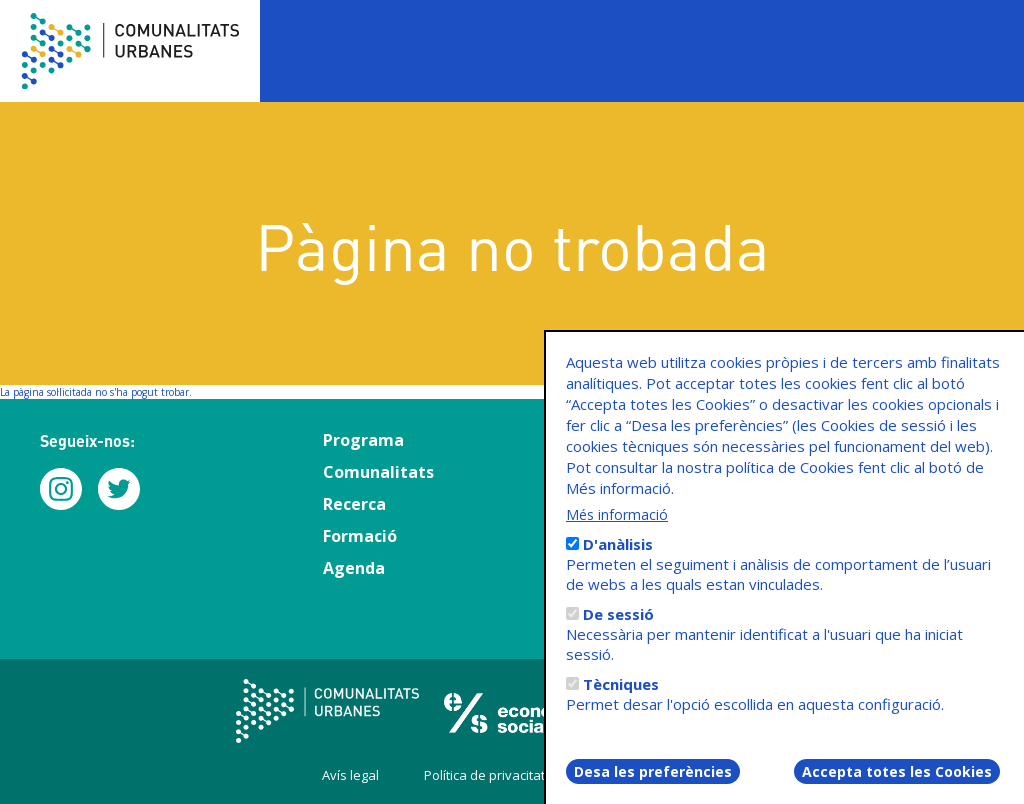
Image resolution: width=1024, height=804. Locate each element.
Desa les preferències (653, 786)
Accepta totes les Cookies (897, 786)
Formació (360, 536)
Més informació (617, 529)
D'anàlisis (618, 559)
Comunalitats (378, 472)
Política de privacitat (484, 775)
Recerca (354, 504)
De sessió (618, 629)
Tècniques (621, 699)
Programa (363, 440)
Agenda (354, 568)
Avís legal (350, 775)
